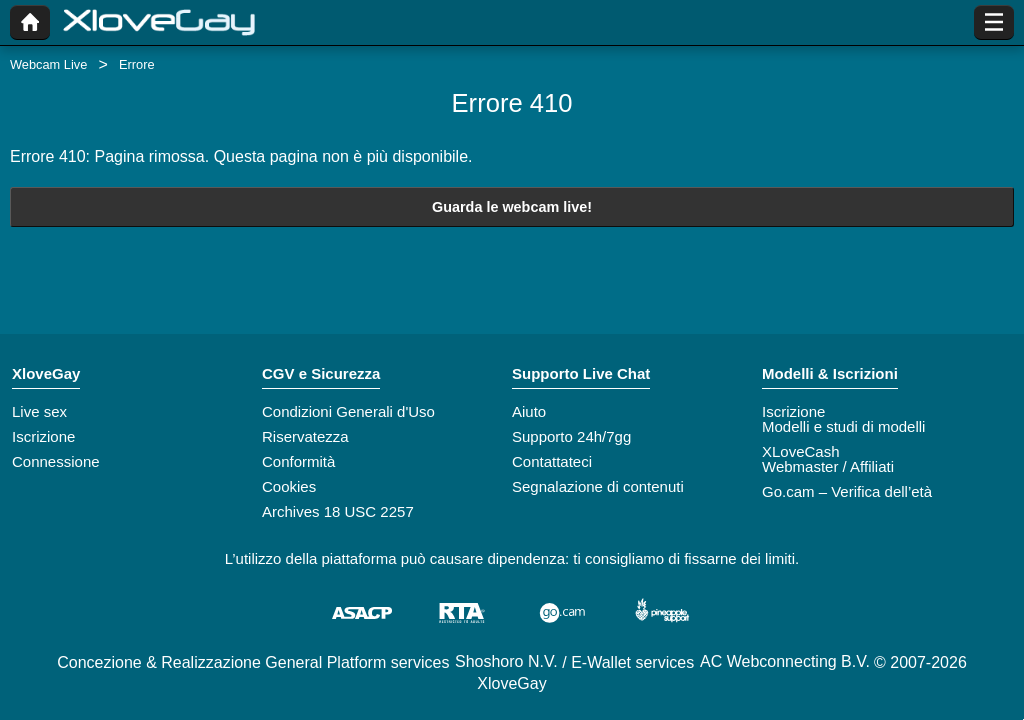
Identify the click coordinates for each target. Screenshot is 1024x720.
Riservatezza (305, 436)
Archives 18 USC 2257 (338, 511)
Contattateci (552, 461)
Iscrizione (43, 436)
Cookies (289, 486)
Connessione (56, 461)
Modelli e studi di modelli (843, 426)
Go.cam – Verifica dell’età (847, 491)
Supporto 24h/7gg (571, 436)
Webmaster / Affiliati (828, 466)
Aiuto (529, 411)
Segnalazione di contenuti (598, 486)
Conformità (298, 461)
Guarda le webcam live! (512, 207)
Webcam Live (48, 64)
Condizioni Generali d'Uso (348, 411)
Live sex (39, 411)
